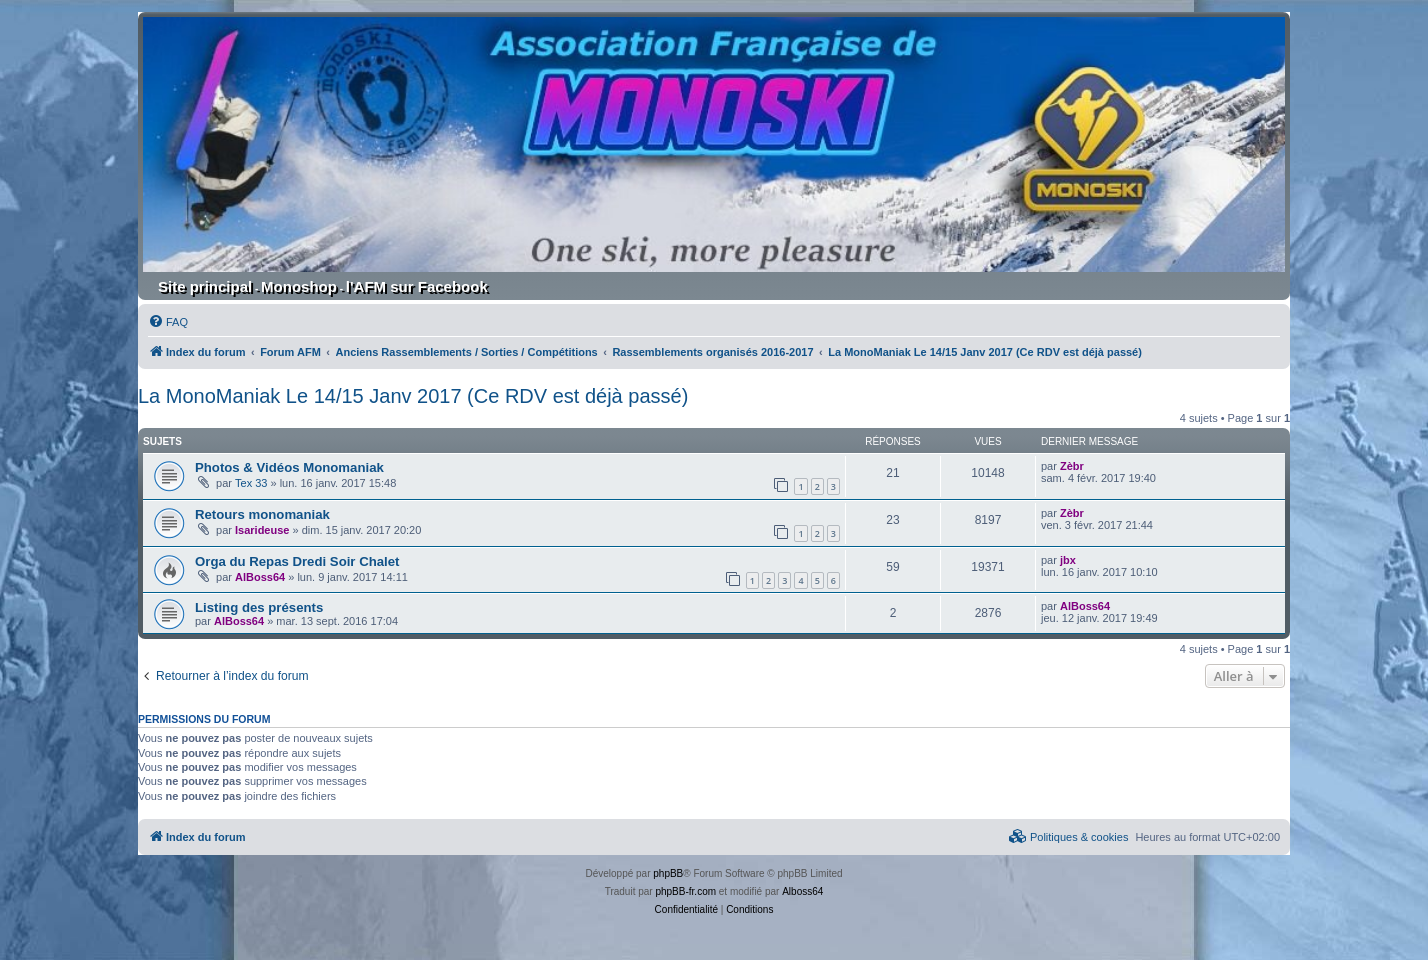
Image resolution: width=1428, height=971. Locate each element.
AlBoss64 (260, 577)
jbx (1068, 560)
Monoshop (299, 286)
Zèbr (1072, 466)
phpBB (668, 873)
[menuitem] (168, 322)
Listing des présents (259, 607)
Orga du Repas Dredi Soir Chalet (297, 561)
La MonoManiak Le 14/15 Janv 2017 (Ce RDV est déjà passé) (413, 396)
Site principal (205, 286)
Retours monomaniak (262, 514)
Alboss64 (802, 891)
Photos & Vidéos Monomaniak (289, 467)
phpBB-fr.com (685, 891)
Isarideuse (262, 530)
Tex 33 (251, 483)
